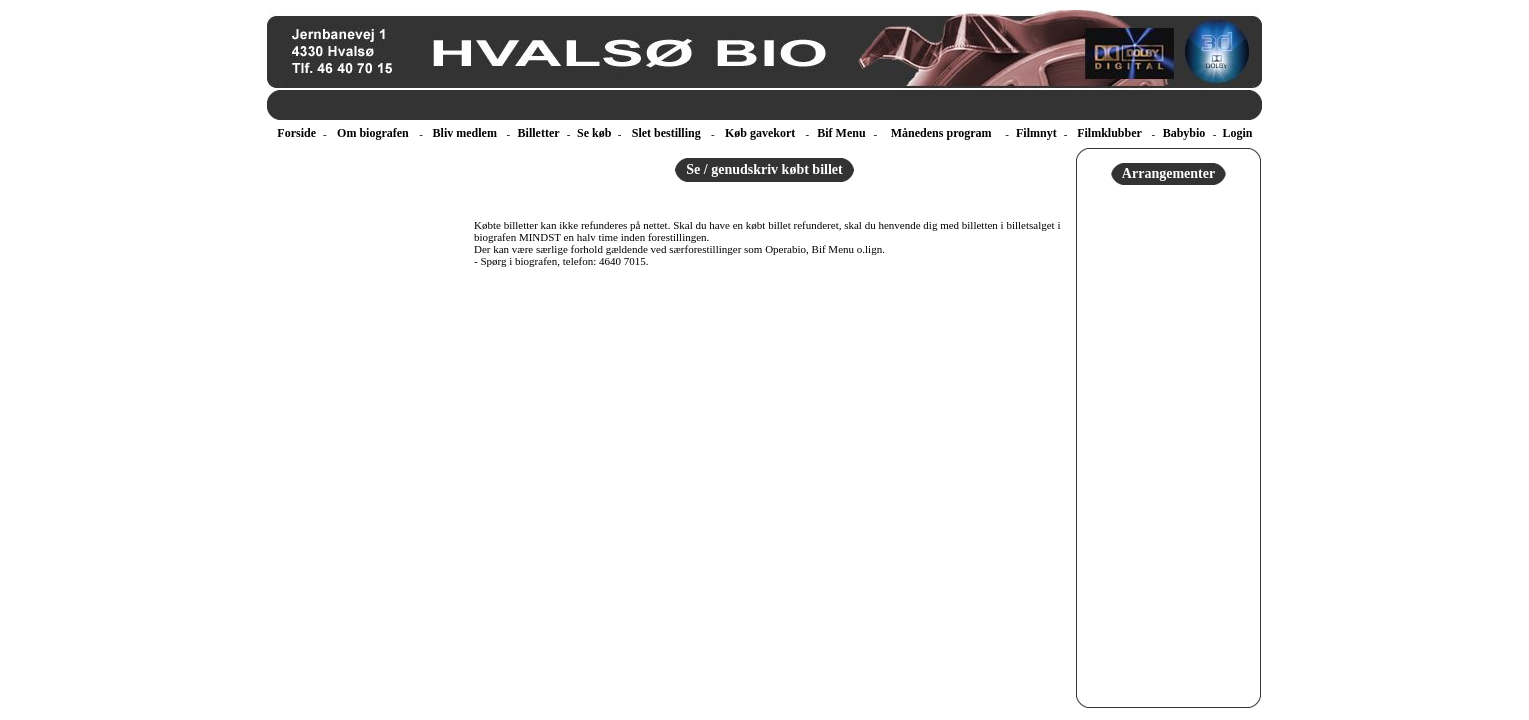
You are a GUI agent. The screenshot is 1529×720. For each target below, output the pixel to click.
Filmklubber (1109, 133)
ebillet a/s (269, 120)
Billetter (539, 133)
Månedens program (941, 133)
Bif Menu (841, 133)
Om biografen (373, 133)
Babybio (1184, 133)
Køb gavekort (760, 133)
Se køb (594, 133)
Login (1237, 133)
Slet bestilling (666, 133)
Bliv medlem (465, 133)
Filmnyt (1036, 133)
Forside (296, 133)
